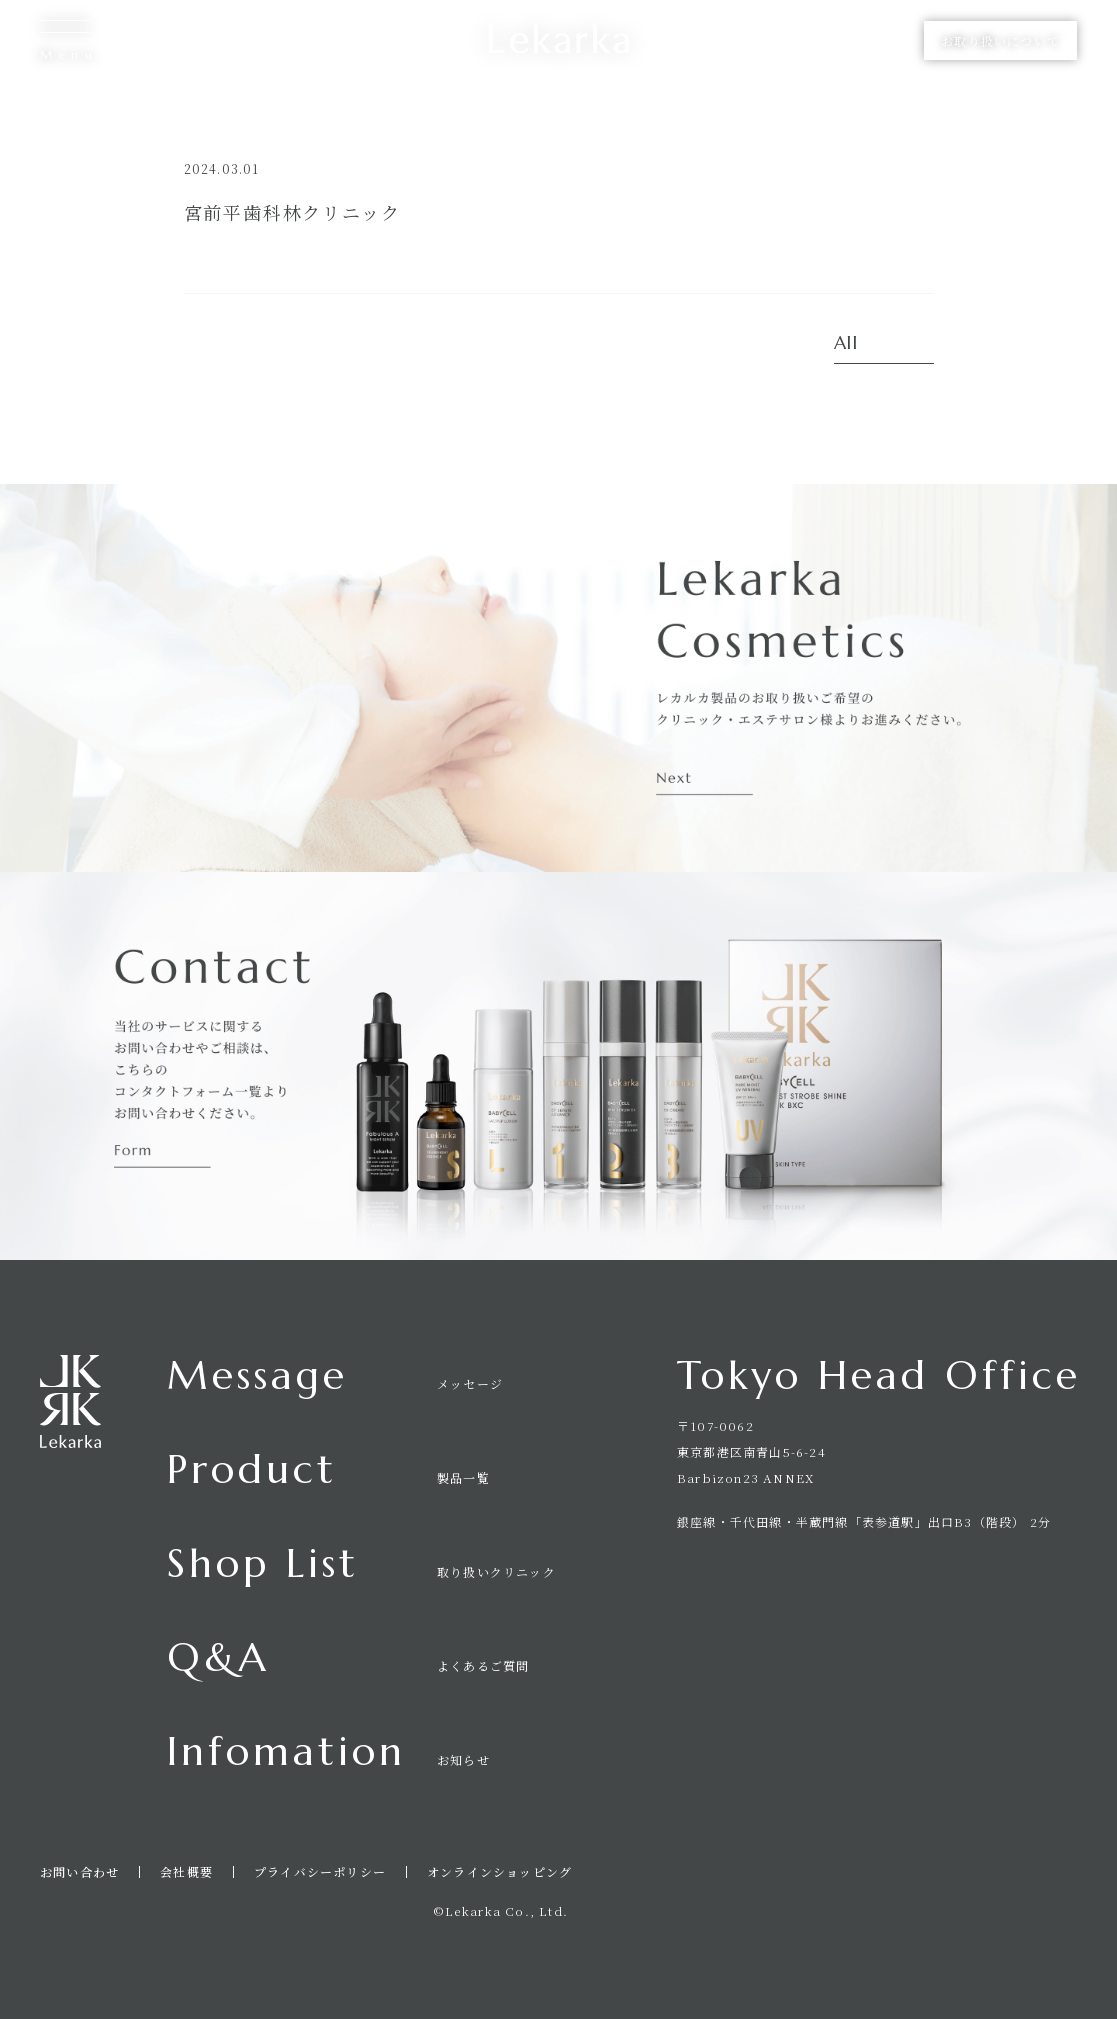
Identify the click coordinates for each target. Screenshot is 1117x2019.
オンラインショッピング (499, 1872)
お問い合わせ (79, 1872)
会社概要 (186, 1872)
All (846, 344)
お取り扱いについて (1000, 40)
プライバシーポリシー (320, 1872)
